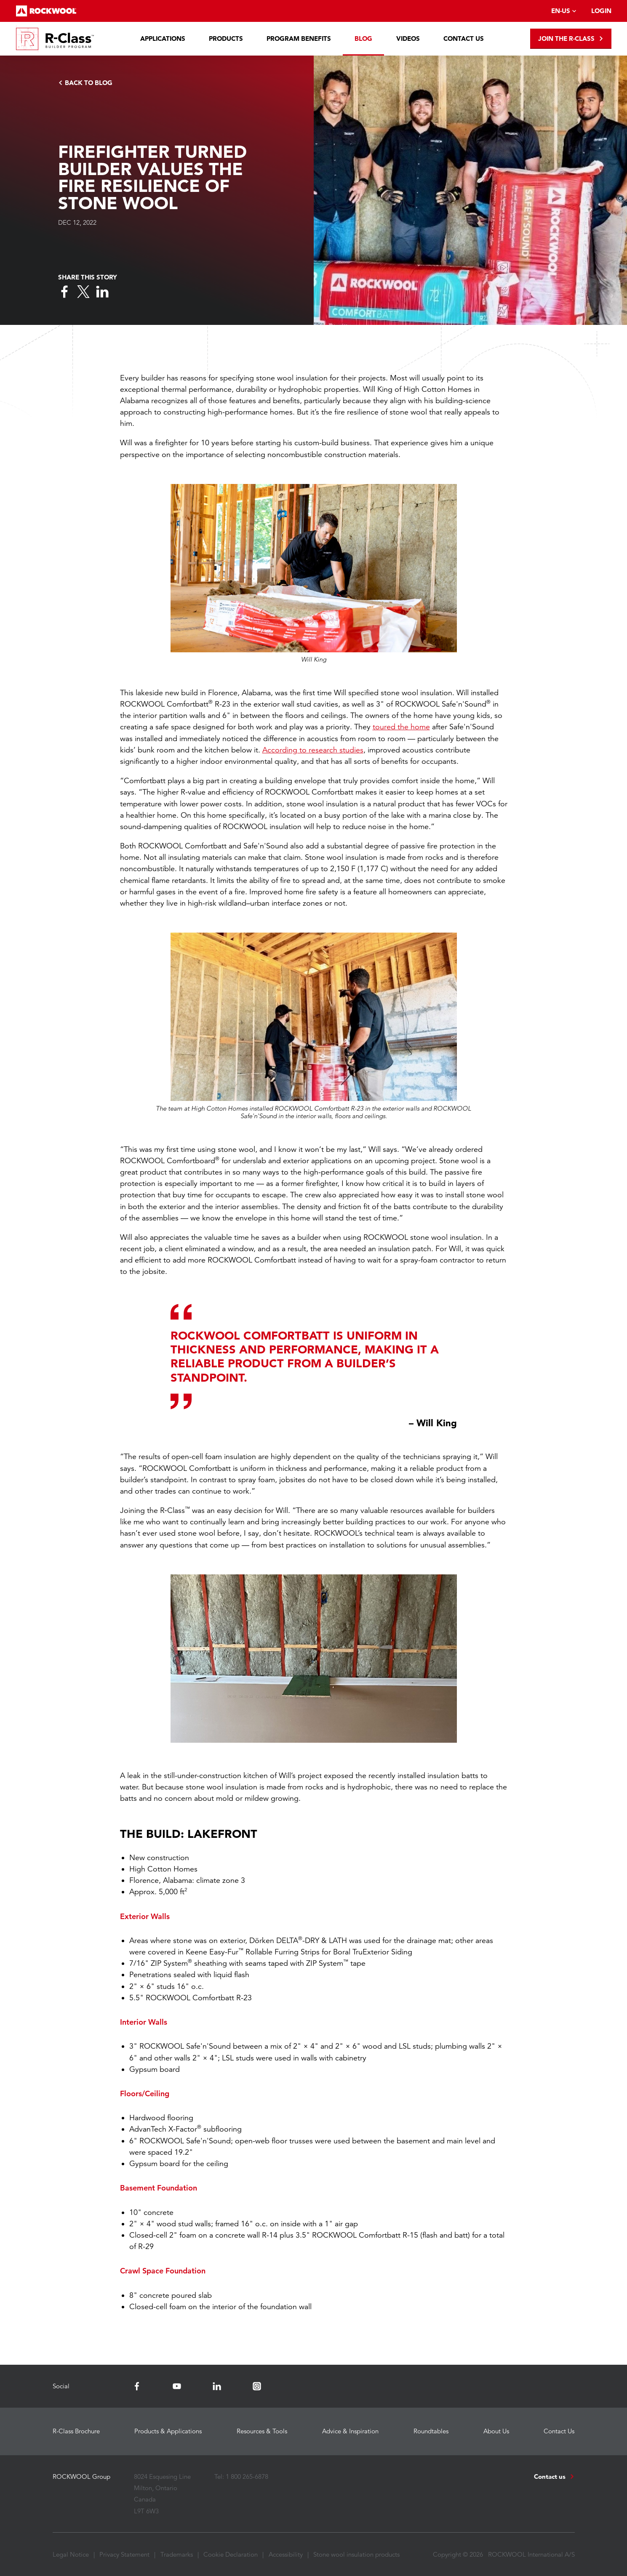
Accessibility (286, 2554)
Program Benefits (299, 39)
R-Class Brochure (76, 2431)
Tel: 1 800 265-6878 (241, 2476)
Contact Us (463, 39)
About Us (496, 2431)
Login (601, 11)
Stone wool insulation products (356, 2554)
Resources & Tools (262, 2431)
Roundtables (431, 2431)
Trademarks (176, 2554)
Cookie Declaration (230, 2554)
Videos (408, 39)
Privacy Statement (124, 2554)
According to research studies (312, 750)
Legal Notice (71, 2554)
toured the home (401, 726)
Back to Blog (85, 83)
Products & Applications (168, 2431)
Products (226, 39)
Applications (162, 39)
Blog (363, 39)
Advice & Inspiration (350, 2431)
